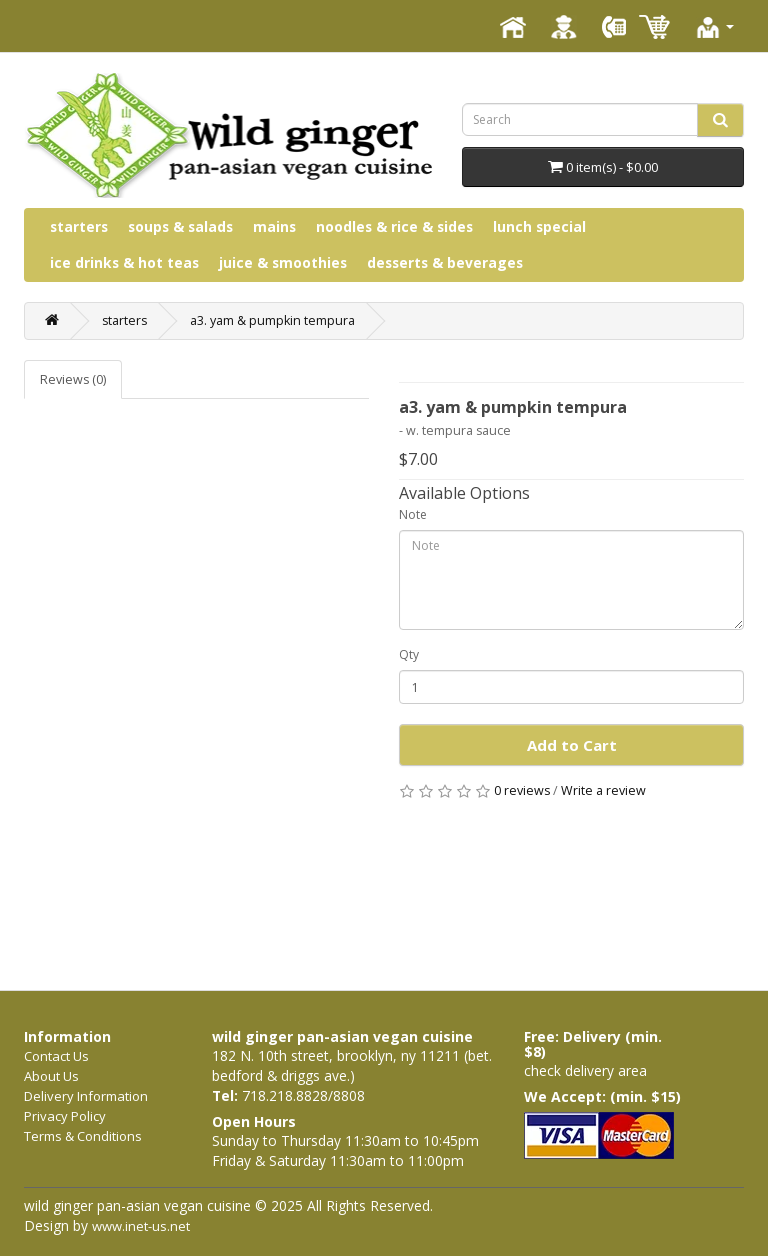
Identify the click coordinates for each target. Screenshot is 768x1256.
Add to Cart (572, 745)
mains (274, 226)
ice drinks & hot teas (124, 262)
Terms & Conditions (83, 1136)
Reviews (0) (73, 379)
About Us (51, 1076)
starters (79, 226)
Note (413, 514)
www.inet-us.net (141, 1226)
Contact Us (56, 1056)
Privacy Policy (65, 1116)
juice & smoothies (283, 262)
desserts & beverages (445, 262)
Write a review (603, 790)
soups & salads (180, 226)
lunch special (539, 226)
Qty (409, 654)
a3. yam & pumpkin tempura (272, 320)
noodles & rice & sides (394, 226)
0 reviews (522, 790)
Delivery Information (86, 1096)
